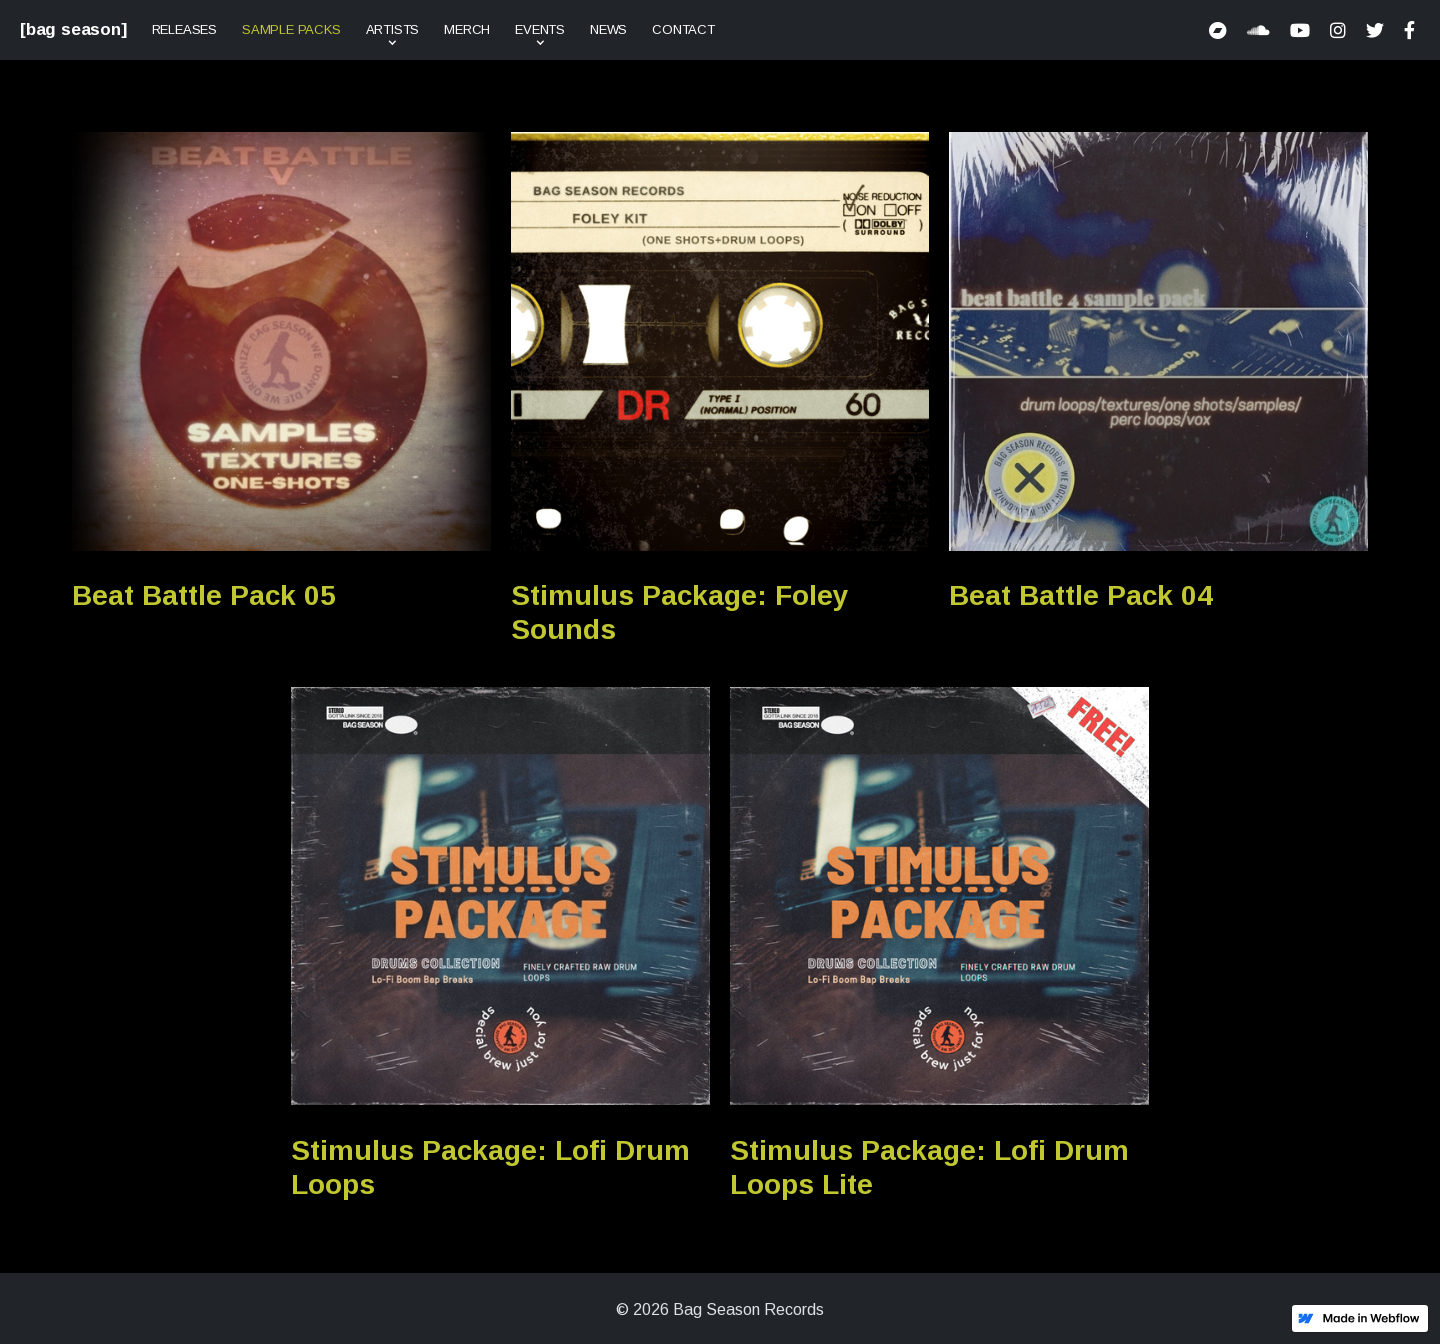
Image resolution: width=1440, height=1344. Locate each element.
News (608, 30)
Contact (683, 30)
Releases (184, 30)
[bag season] (73, 30)
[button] (393, 30)
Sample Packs (291, 30)
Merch (467, 30)
